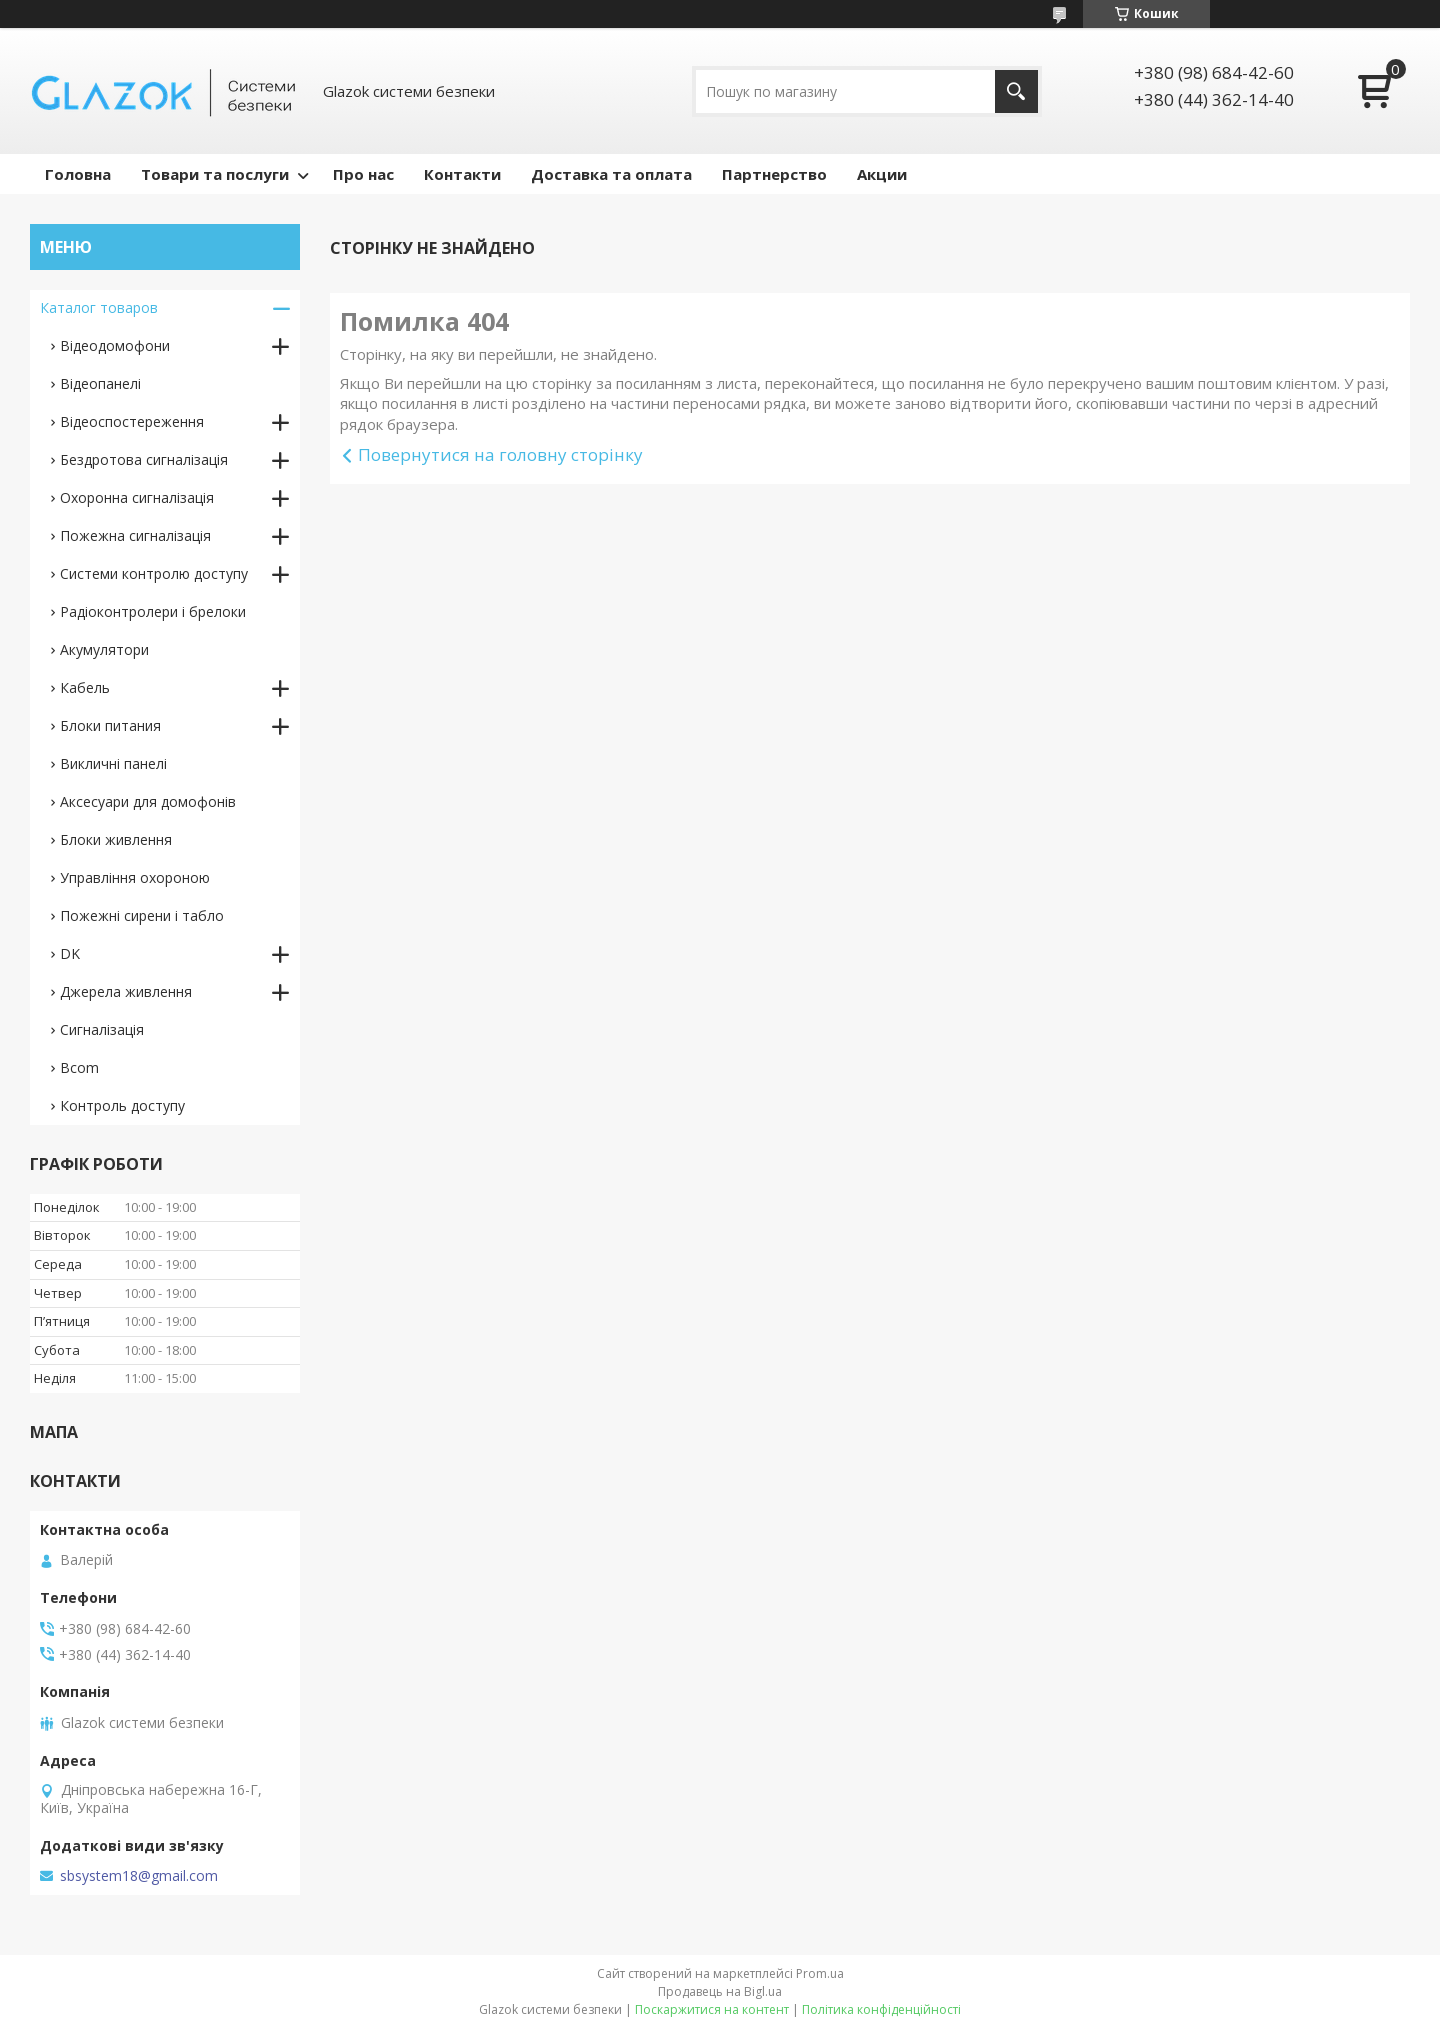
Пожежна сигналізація (135, 535)
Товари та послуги (215, 174)
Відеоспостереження (132, 421)
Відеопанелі (100, 383)
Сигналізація (102, 1029)
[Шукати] (1016, 91)
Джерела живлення (126, 991)
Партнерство (774, 174)
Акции (882, 174)
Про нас (363, 174)
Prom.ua (820, 1973)
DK (70, 953)
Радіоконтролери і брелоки (153, 611)
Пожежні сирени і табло (142, 915)
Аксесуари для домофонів (148, 801)
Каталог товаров (99, 307)
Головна (78, 174)
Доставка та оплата (611, 174)
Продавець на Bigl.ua (720, 1991)
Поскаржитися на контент (712, 2009)
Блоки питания (110, 725)
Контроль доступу (122, 1105)
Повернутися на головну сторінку (500, 454)
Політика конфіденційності (881, 2009)
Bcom (79, 1067)
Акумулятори (104, 649)
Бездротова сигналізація (144, 459)
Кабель (85, 687)
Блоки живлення (116, 839)
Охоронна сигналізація (137, 497)
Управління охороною (135, 877)
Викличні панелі (113, 763)
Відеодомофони (115, 345)
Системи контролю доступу (154, 573)
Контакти (462, 174)
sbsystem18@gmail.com (139, 1876)
